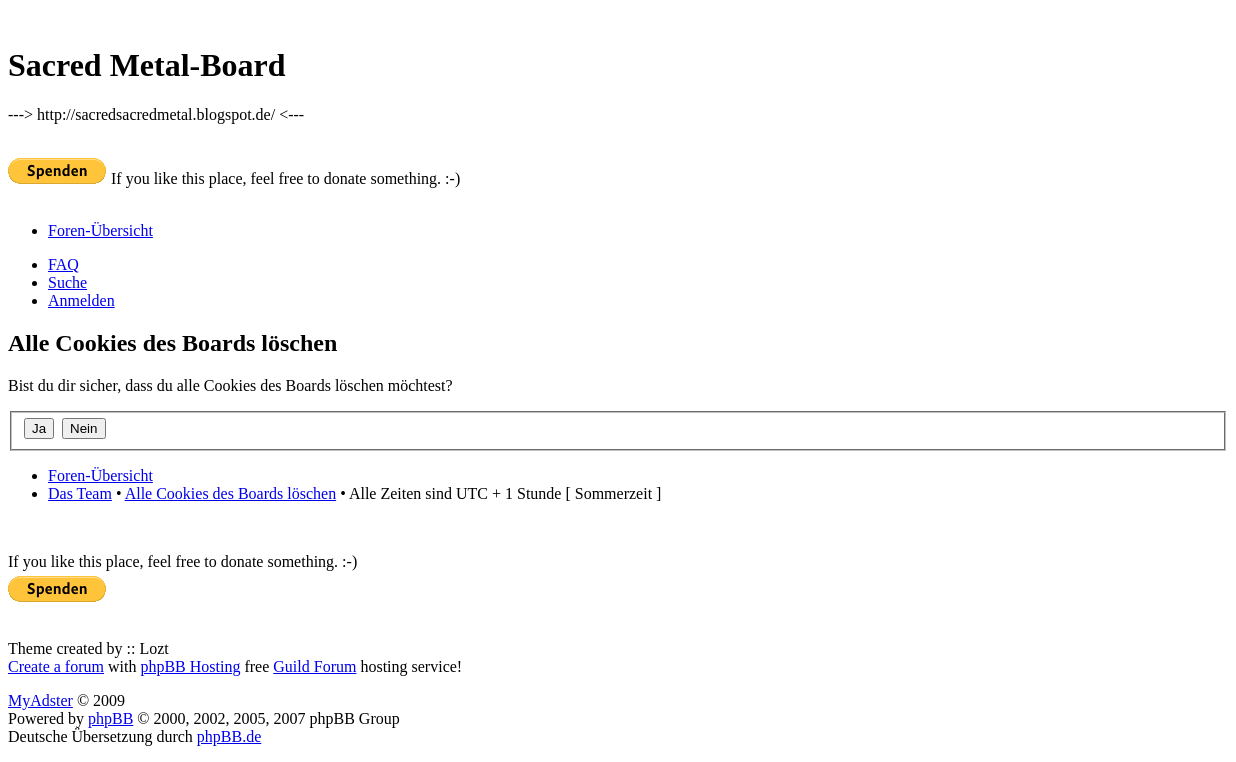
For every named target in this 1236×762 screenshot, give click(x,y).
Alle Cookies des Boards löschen (231, 493)
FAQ (63, 264)
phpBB (110, 718)
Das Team (80, 493)
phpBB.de (229, 736)
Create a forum (56, 666)
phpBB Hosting (190, 666)
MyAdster (40, 700)
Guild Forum (314, 666)
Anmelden (81, 300)
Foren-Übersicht (100, 230)
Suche (67, 282)
